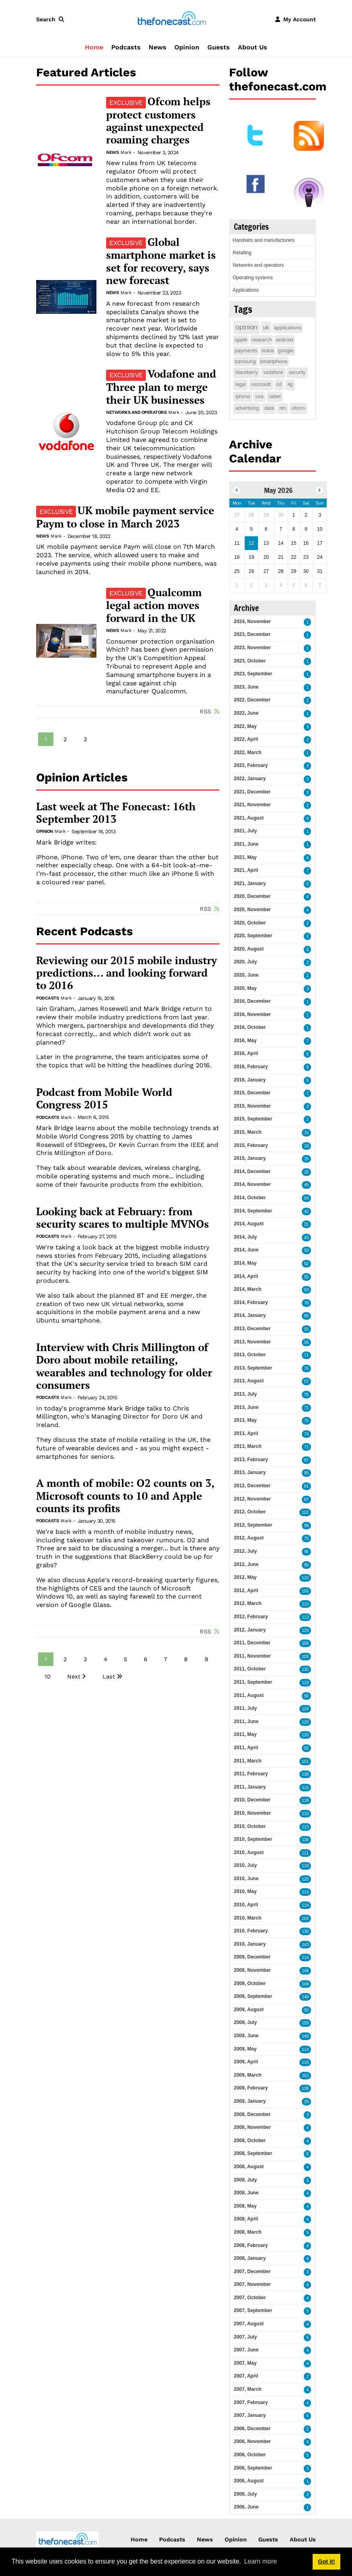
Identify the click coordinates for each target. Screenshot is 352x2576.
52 (306, 1263)
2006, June (246, 2507)
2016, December (252, 1001)
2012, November (252, 1499)
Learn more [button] (260, 2561)
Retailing (242, 253)
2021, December (252, 792)
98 (306, 1525)
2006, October (250, 2454)
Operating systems (253, 277)
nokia (267, 351)
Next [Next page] (73, 1676)
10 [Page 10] (48, 1676)
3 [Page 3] (85, 739)
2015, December (252, 1093)
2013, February (251, 1459)
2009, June (246, 2035)
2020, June (246, 975)
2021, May (245, 857)
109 (305, 1656)
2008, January (250, 2258)
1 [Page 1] (46, 739)
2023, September (253, 674)
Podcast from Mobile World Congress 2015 (104, 1098)
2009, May (245, 2049)
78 (306, 1303)
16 (306, 1133)
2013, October (250, 1355)
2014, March (248, 1289)
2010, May (245, 1891)
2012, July (245, 1551)
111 (305, 1853)
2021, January (250, 883)
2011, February (251, 1774)
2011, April (246, 1747)
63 (306, 1290)
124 (305, 1709)
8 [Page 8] (186, 1659)
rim (282, 408)
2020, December (252, 896)
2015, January (250, 1158)
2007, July (245, 2337)
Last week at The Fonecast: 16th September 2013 (116, 813)
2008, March (248, 2232)
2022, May (245, 726)
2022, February (251, 765)
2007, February (251, 2402)
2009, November (252, 1970)
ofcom (298, 408)
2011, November (252, 1656)
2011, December (252, 1643)
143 (305, 1944)
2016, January (250, 1080)
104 (305, 1918)
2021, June (246, 844)
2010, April (246, 1904)
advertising (247, 408)
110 (305, 1604)
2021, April (246, 870)
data (269, 408)
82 (306, 1748)
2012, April (246, 1590)
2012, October (250, 1512)
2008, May (245, 2206)
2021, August (249, 818)
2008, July (245, 2180)
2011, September (253, 1682)
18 (306, 1146)
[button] (52, 19)
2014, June (246, 1250)
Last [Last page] (108, 1676)
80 (306, 1565)
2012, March (248, 1603)
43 (306, 1237)
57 (306, 1381)
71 (306, 1355)
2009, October (250, 1983)
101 (305, 1761)
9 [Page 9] (206, 1659)
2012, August (249, 1538)
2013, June (246, 1407)
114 (305, 1892)
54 (306, 1198)
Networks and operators (136, 412)
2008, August (249, 2166)
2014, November (252, 1184)
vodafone (273, 372)
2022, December (252, 700)
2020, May (245, 988)
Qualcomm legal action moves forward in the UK (154, 605)
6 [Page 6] (145, 1659)
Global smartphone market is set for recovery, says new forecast (161, 261)
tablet (274, 396)
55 (306, 1277)
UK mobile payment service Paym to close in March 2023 (125, 517)
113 (305, 1617)
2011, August (249, 1695)
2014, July (245, 1237)
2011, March (248, 1761)
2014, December (252, 1171)
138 (305, 1774)
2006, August (249, 2481)
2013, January (250, 1472)
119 (305, 1683)
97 (306, 1460)
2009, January (250, 2101)
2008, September (253, 2153)
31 (306, 1224)
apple (241, 340)
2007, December (252, 2271)
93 (306, 2010)
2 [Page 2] (65, 739)
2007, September (253, 2310)
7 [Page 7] (165, 1659)
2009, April (246, 2062)
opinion (246, 327)
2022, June (246, 713)
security (297, 372)
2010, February (251, 1931)
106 (305, 1643)
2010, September (253, 1839)
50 (306, 1250)
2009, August (249, 2009)
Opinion (186, 47)
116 (305, 1787)
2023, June (246, 687)
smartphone (274, 361)
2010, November (252, 1813)
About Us (252, 47)
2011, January (250, 1787)
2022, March (248, 752)
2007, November (252, 2284)
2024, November (252, 621)
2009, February (251, 2088)
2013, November (252, 1342)
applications (288, 328)
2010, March (248, 1918)
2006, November (252, 2441)
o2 (279, 384)
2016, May (245, 1040)
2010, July (245, 1865)
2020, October (250, 923)
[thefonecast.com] (172, 19)
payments (246, 351)
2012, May (245, 1577)
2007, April (246, 2376)
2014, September (253, 1211)
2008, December (252, 2114)
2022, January (250, 778)
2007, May (245, 2363)
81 (306, 1486)
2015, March (248, 1132)
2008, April (246, 2219)
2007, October (250, 2297)
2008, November (252, 2127)
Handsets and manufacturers (264, 240)
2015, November (252, 1106)
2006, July (245, 2494)
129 (305, 1630)
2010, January (250, 1944)
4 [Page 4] (105, 1659)
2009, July (245, 2022)
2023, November (252, 647)
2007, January (250, 2415)
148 (305, 1997)
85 (306, 1316)
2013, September (253, 1368)
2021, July (245, 831)
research (262, 340)
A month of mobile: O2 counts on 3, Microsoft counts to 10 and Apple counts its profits (125, 1496)
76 (306, 1368)
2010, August (249, 1852)
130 (305, 1669)
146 (305, 1971)
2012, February (251, 1616)
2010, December (252, 1800)
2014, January (250, 1315)
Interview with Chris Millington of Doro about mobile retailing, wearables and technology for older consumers (124, 1366)
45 (306, 1185)
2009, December (252, 1957)
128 (305, 1879)
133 (305, 1578)
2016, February (251, 1066)
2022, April (246, 739)
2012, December (252, 1485)
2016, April (246, 1053)
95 (306, 1473)
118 (305, 1800)
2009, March (248, 2075)
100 (305, 1591)
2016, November (252, 1014)
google (285, 351)
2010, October (250, 1826)
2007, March (248, 2389)
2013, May (245, 1420)
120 (305, 1722)
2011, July (245, 1708)
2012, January (250, 1630)
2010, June (246, 1878)
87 (306, 1499)
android (284, 340)
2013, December (252, 1328)
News (157, 47)
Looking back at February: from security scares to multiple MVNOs (122, 1218)
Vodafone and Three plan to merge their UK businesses (161, 387)
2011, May (245, 1734)
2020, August (249, 949)
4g (290, 384)
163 (305, 2075)
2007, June (246, 2350)
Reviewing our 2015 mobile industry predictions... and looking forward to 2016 (126, 973)
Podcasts (126, 47)
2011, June (246, 1721)
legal (240, 384)
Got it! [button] (326, 2561)
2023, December (252, 634)
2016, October (250, 1027)
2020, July (245, 962)
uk (266, 327)
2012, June (246, 1564)
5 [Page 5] (125, 1659)
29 (306, 2102)
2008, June (246, 2193)
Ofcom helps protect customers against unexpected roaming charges (158, 120)
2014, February (251, 1302)
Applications (246, 290)
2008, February (251, 2245)
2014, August (249, 1224)
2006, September (253, 2468)
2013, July (245, 1394)
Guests (218, 47)
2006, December (252, 2428)
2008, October (250, 2140)
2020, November (252, 909)
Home (94, 47)
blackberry (246, 372)
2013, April (246, 1433)
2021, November (252, 805)
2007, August (249, 2324)
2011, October (250, 1669)
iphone (242, 396)
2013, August (249, 1381)
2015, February (251, 1145)
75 (306, 1394)
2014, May (245, 1263)
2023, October (250, 661)
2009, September (253, 1996)
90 (306, 1696)
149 (305, 1984)
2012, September (253, 1525)
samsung (245, 361)
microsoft (261, 384)
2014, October (250, 1197)
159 (305, 2023)
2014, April (246, 1276)
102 (305, 1512)
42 (306, 1211)
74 (306, 1434)
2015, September (253, 1119)
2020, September (253, 935)
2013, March (248, 1446)
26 (306, 1159)
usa (259, 396)
